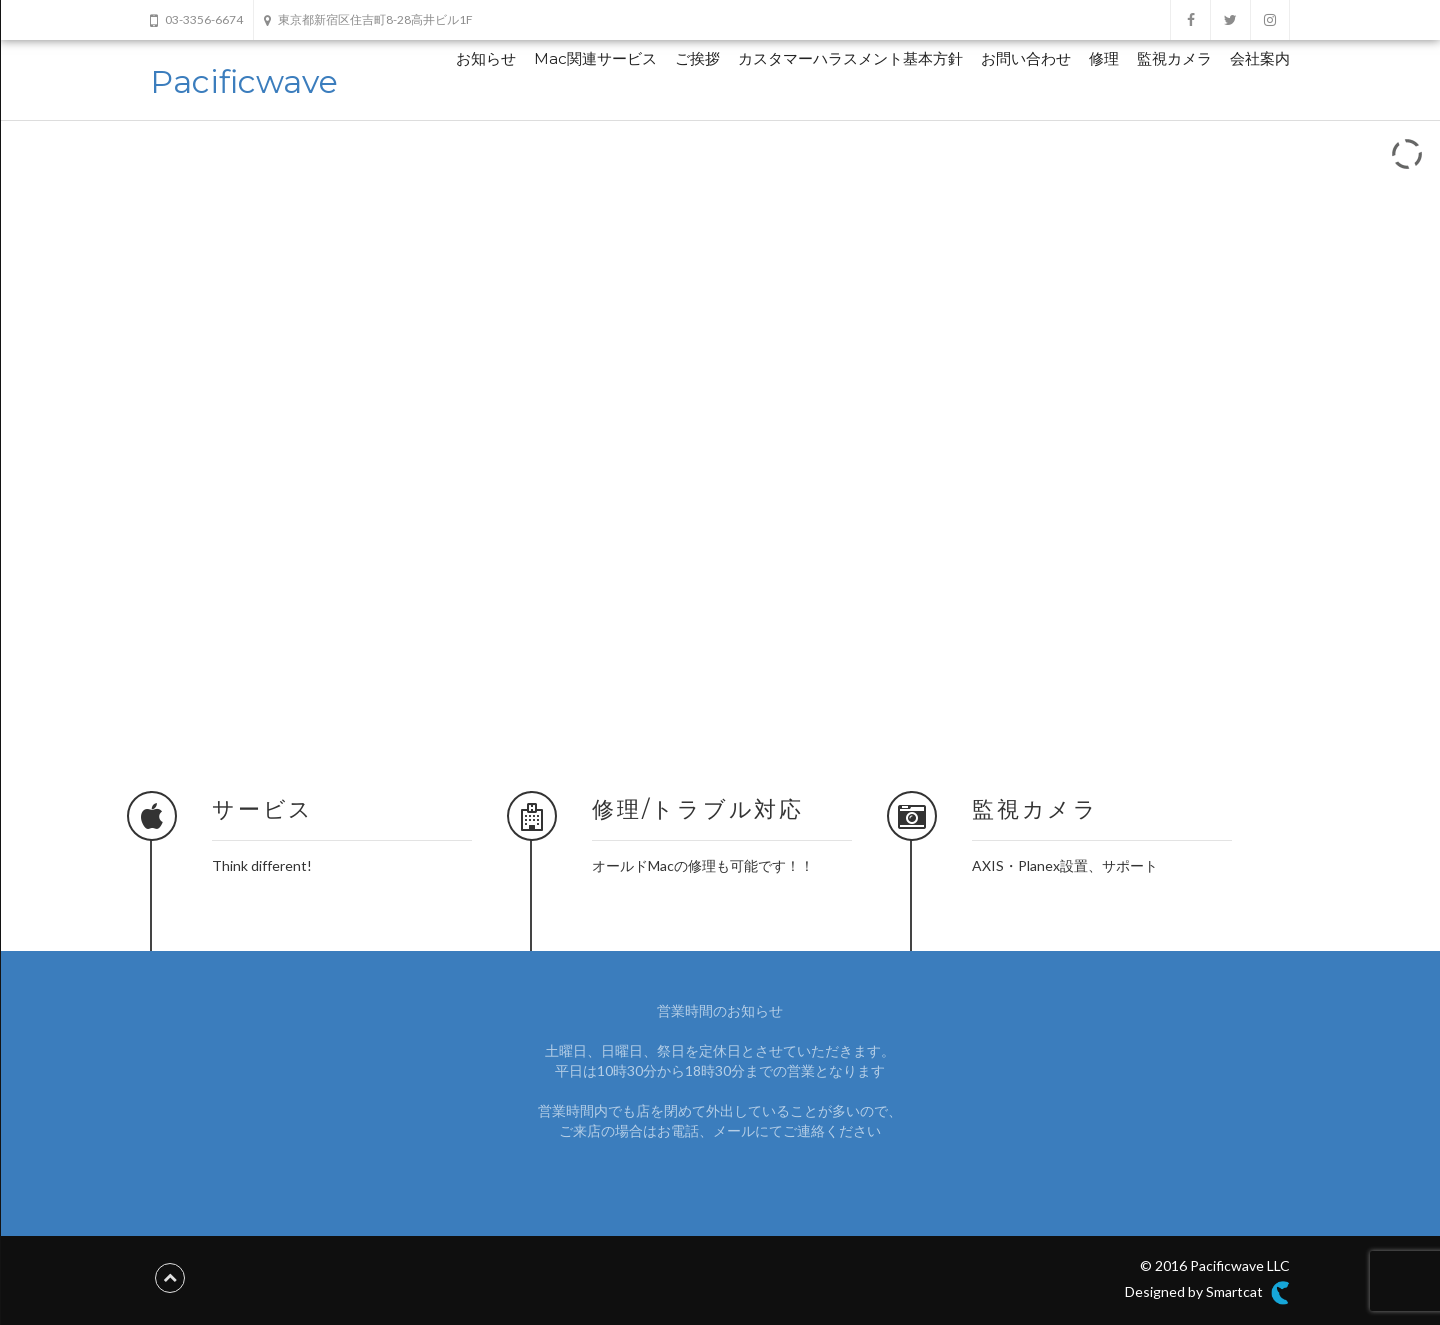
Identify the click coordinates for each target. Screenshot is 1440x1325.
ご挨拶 (697, 58)
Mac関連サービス (595, 58)
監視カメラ (1174, 58)
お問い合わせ (1026, 58)
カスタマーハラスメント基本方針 (850, 58)
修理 (1104, 58)
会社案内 (1260, 58)
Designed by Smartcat (1207, 1293)
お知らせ (486, 58)
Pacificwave (244, 81)
